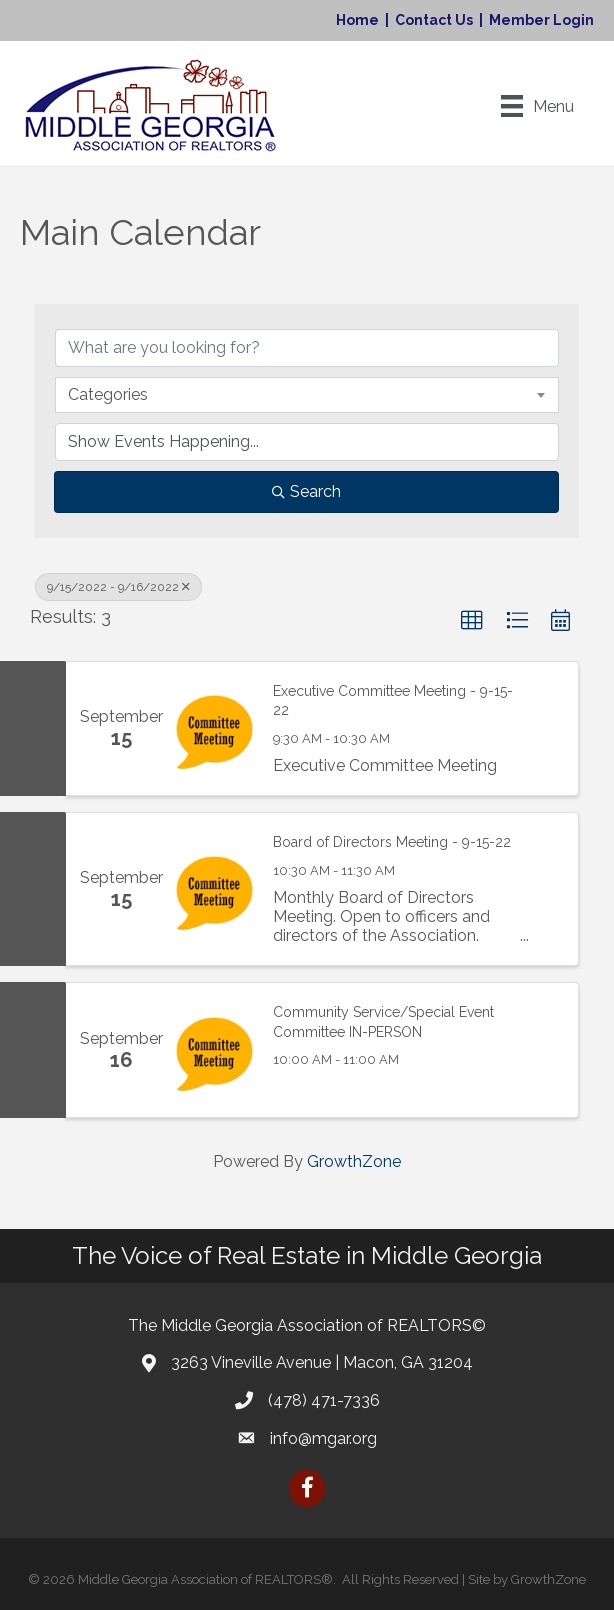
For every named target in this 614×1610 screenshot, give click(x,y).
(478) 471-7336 (324, 1400)
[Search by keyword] (307, 348)
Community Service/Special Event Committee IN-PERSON (383, 1022)
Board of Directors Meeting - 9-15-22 (392, 842)
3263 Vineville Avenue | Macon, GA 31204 (322, 1362)
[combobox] (307, 395)
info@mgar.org (323, 1438)
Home (357, 20)
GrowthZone (354, 1161)
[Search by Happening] (307, 442)
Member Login (541, 20)
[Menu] (537, 106)
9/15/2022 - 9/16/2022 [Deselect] (118, 587)
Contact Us (434, 20)
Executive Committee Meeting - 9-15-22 (393, 701)
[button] (472, 621)
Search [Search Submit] (306, 491)
